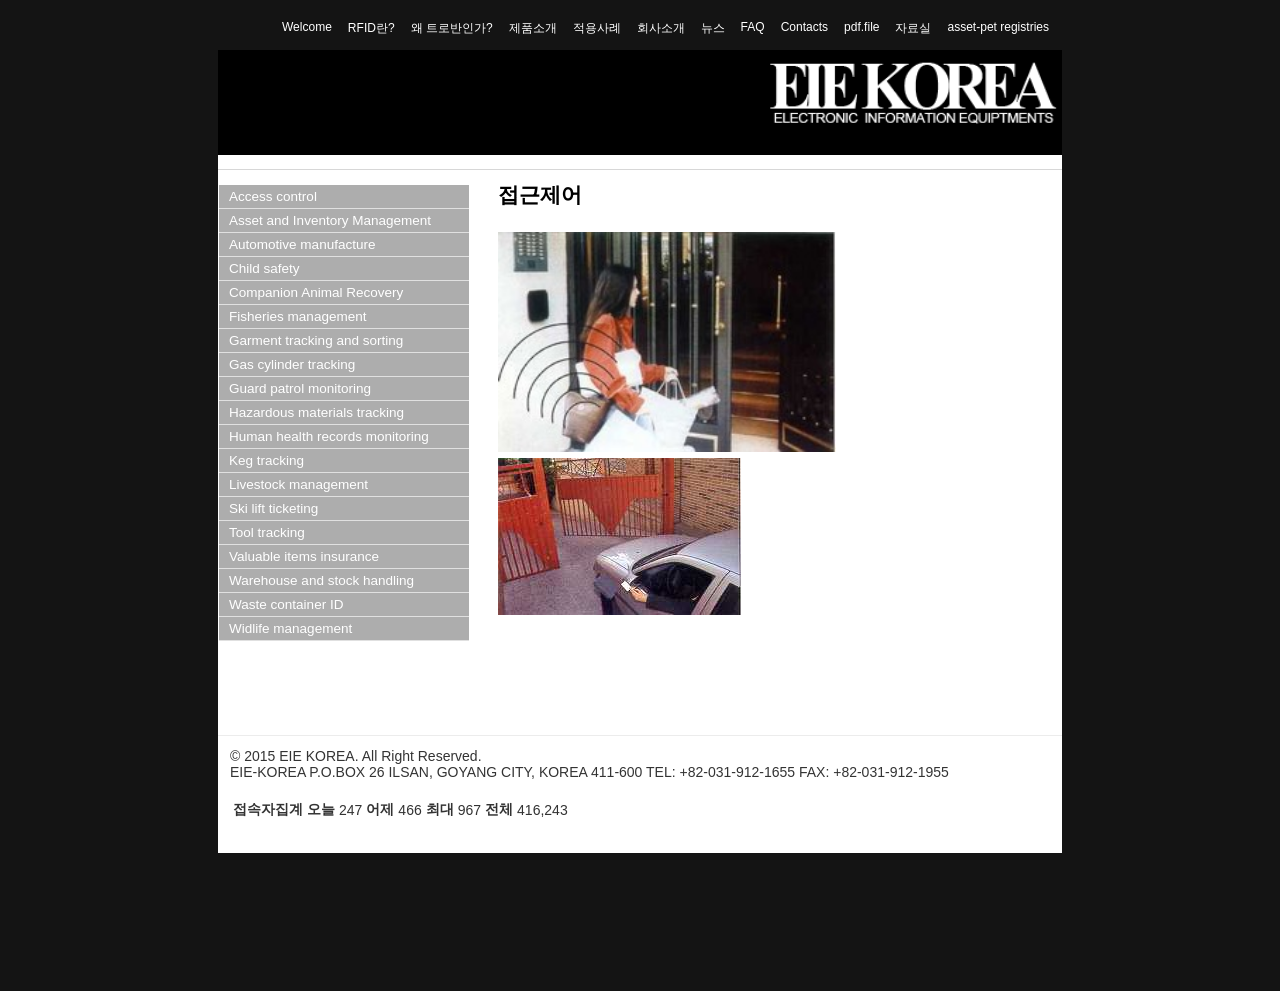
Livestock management (298, 484)
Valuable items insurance (304, 556)
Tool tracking (267, 532)
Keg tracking (266, 460)
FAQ (753, 27)
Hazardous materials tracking (316, 412)
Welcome (307, 27)
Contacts (804, 27)
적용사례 (597, 28)
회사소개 (661, 28)
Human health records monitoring (329, 436)
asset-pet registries (998, 27)
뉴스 (713, 28)
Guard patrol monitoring (300, 388)
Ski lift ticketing (273, 508)
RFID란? (371, 28)
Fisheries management (297, 316)
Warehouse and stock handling (321, 580)
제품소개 (533, 28)
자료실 (913, 28)
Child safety (264, 268)
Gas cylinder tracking (292, 364)
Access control (273, 196)
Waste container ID (286, 604)
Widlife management (290, 628)
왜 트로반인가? (452, 28)
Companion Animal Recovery (316, 292)
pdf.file (861, 27)
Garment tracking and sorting (316, 340)
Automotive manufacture (302, 244)
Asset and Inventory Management (330, 220)
